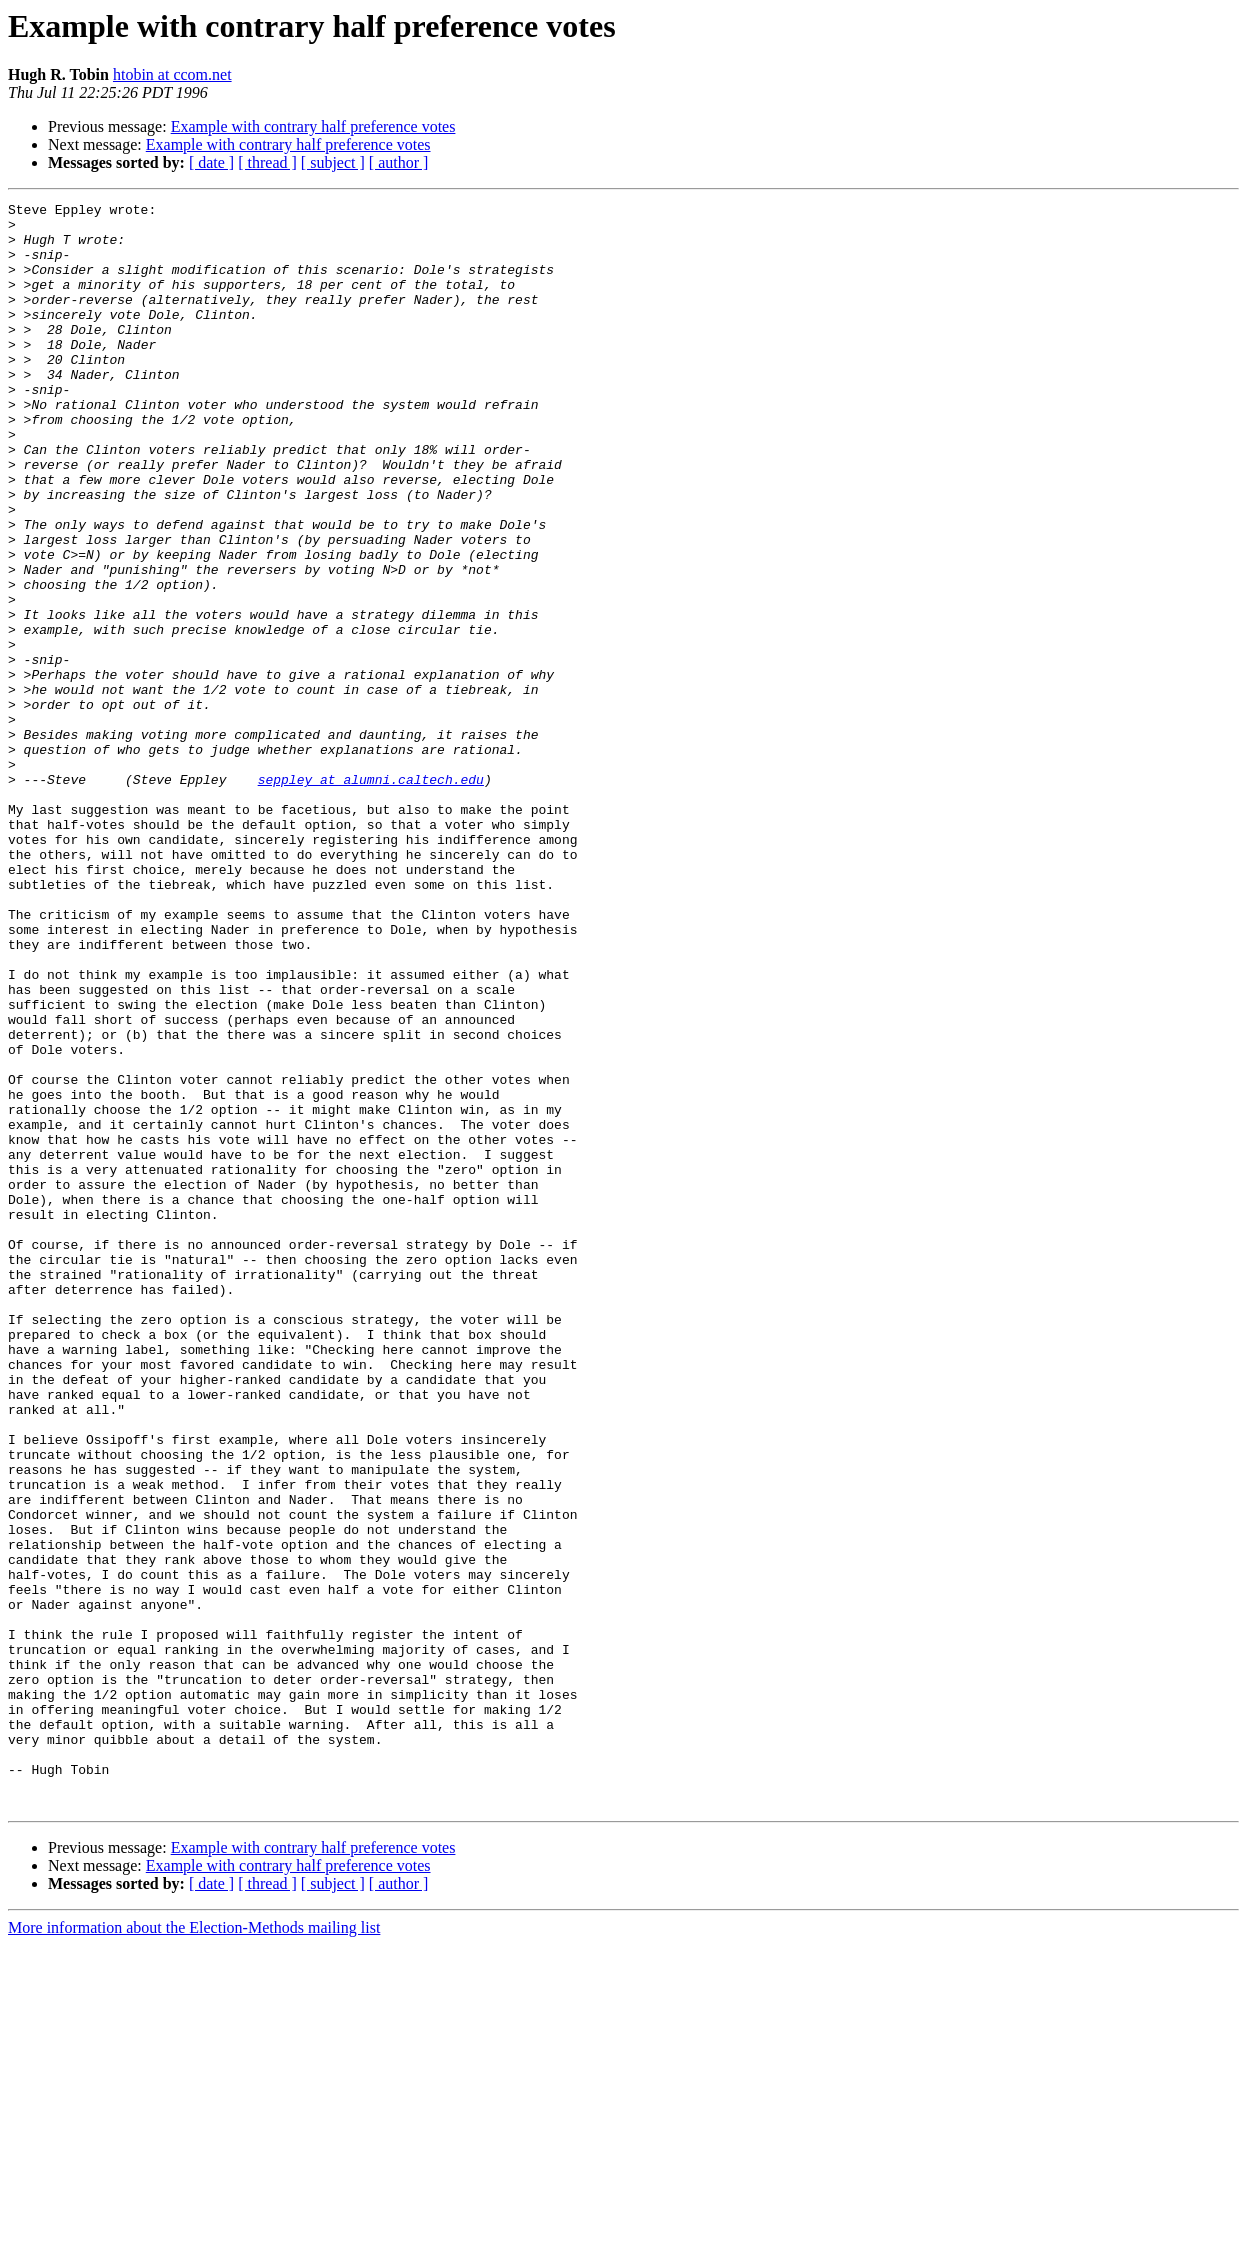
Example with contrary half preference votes (313, 126)
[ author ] (399, 162)
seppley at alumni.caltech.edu (371, 896)
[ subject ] (333, 162)
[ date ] (211, 162)
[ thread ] (267, 162)
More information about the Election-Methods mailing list (194, 2248)
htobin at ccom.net (172, 74)
